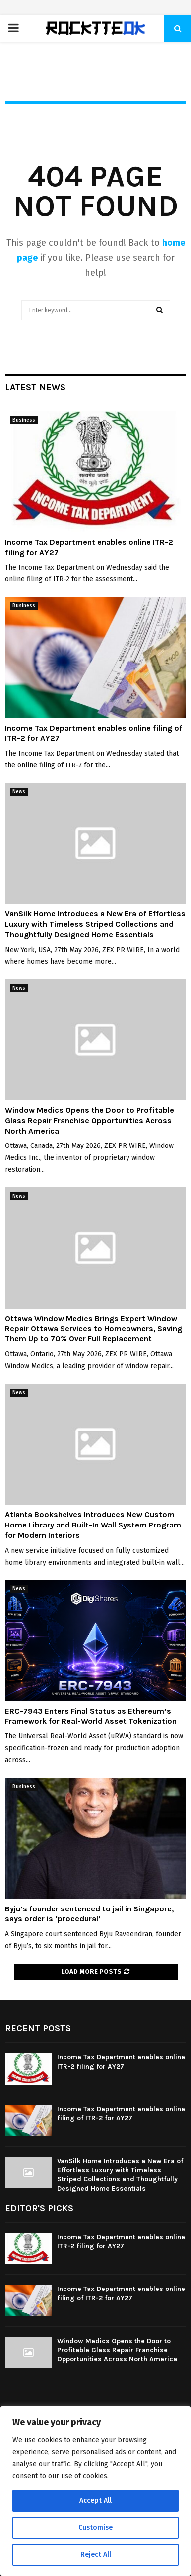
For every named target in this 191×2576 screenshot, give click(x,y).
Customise (95, 2527)
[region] (95, 2491)
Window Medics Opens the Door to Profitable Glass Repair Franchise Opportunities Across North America (89, 1120)
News (18, 792)
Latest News (35, 387)
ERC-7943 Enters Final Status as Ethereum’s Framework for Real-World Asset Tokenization (91, 1716)
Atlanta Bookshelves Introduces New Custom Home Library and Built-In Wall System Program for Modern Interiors (93, 1525)
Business (23, 420)
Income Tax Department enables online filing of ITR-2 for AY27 (121, 2113)
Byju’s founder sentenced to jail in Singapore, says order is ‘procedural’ (89, 1914)
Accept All (95, 2500)
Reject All (95, 2554)
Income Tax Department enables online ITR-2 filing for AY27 (121, 2061)
